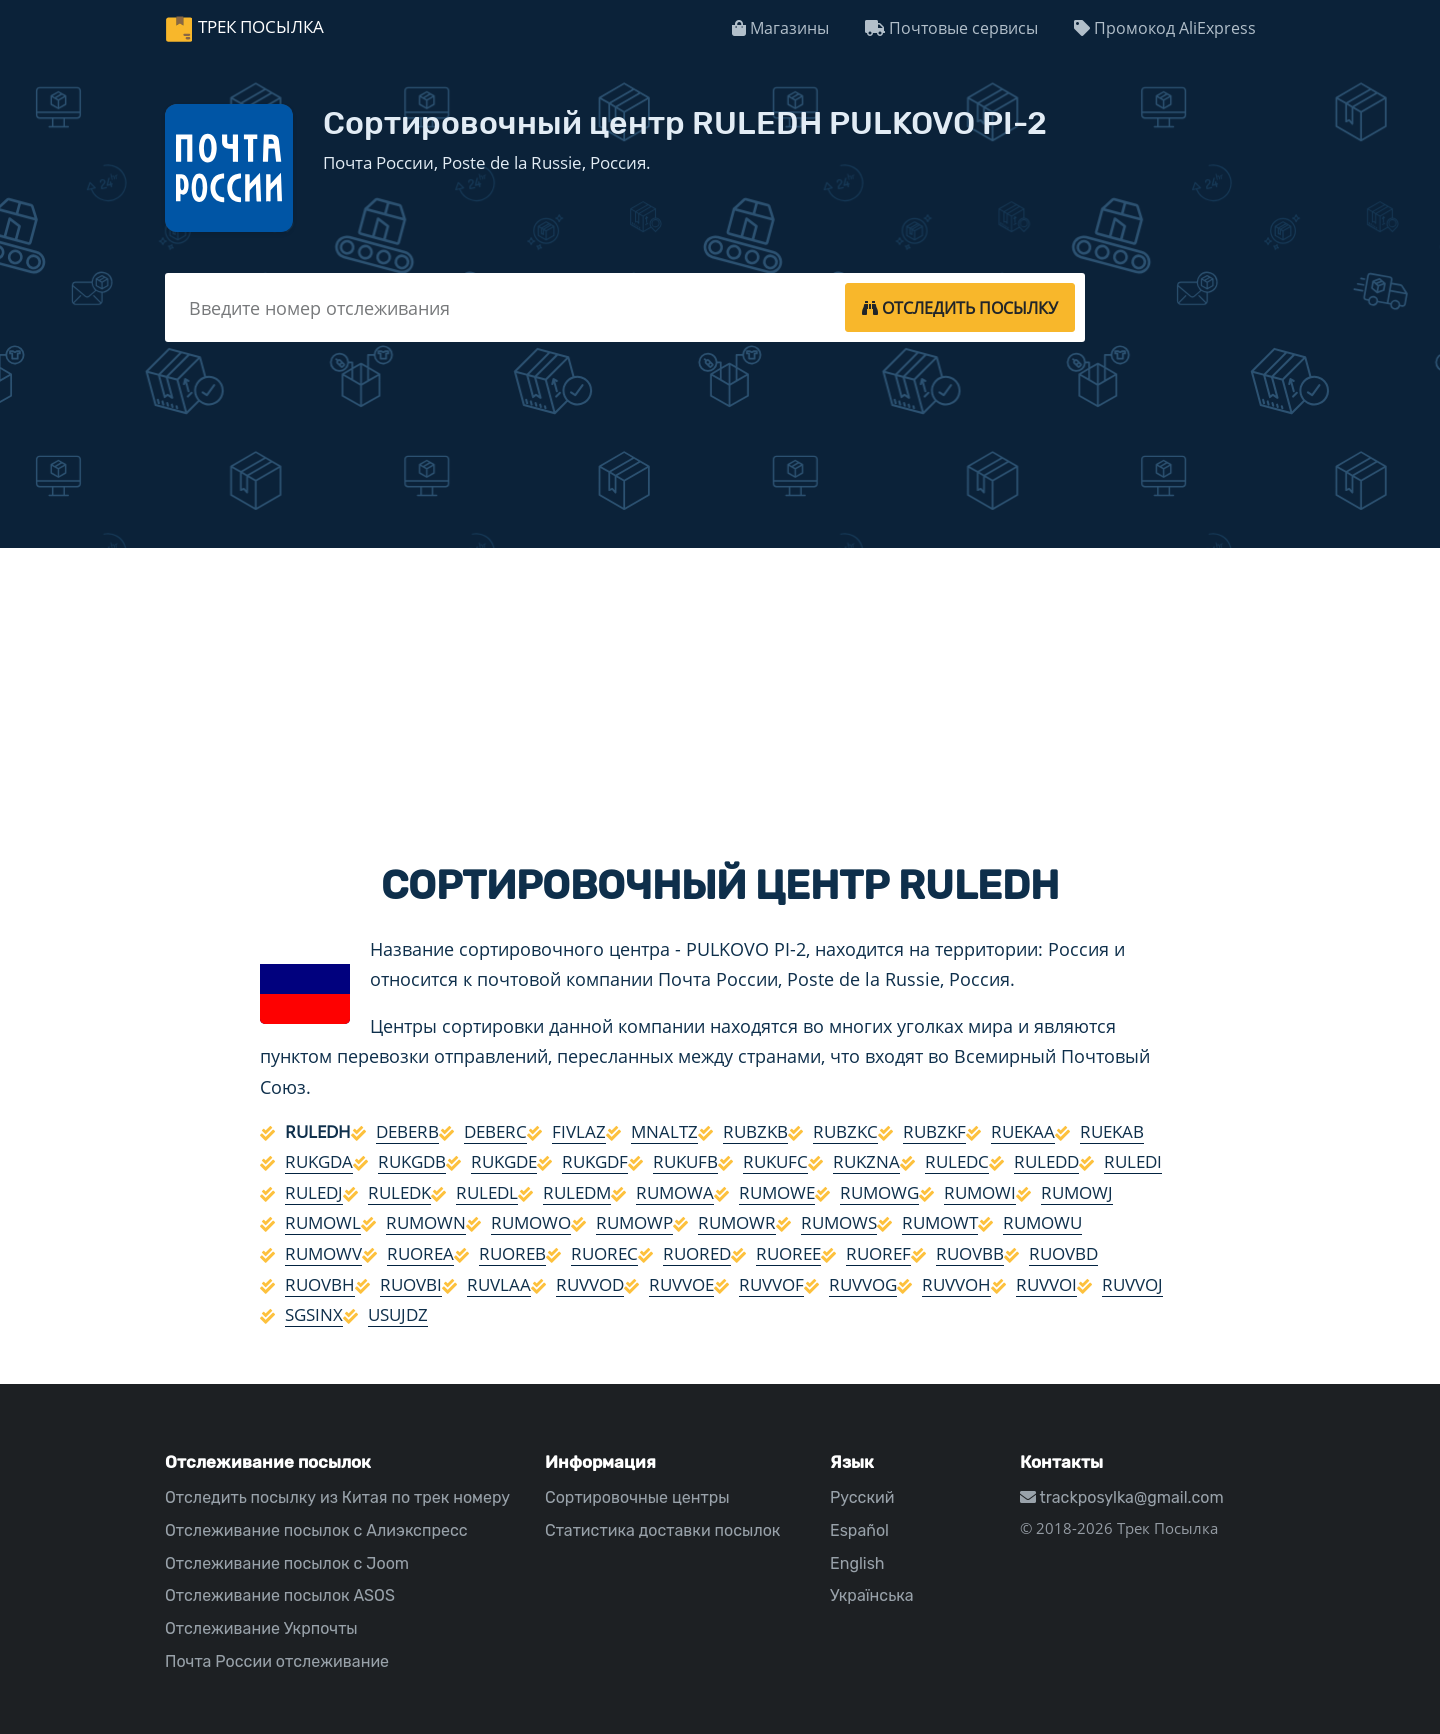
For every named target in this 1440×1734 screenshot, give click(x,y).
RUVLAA (499, 1284)
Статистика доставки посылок (662, 1530)
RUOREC (604, 1253)
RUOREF (878, 1253)
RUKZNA (866, 1161)
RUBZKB (755, 1131)
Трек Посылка (261, 26)
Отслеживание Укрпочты (261, 1628)
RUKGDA (319, 1161)
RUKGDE (504, 1161)
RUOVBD (1063, 1253)
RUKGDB (412, 1161)
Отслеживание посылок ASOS (280, 1595)
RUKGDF (595, 1161)
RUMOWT (940, 1222)
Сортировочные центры (637, 1497)
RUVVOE (681, 1284)
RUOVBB (970, 1253)
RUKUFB (685, 1161)
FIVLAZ (579, 1131)
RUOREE (788, 1253)
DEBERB (407, 1131)
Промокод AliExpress (1165, 28)
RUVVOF (771, 1284)
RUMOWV (323, 1253)
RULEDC (957, 1161)
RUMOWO (531, 1222)
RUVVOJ (1132, 1284)
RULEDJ (314, 1192)
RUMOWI (980, 1192)
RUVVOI (1046, 1284)
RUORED (697, 1253)
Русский (862, 1497)
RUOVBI (411, 1284)
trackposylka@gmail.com (1122, 1497)
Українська (872, 1595)
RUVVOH (956, 1284)
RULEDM (577, 1192)
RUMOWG (879, 1192)
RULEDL (487, 1192)
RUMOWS (839, 1222)
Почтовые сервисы (951, 28)
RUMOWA (675, 1192)
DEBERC (495, 1131)
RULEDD (1046, 1161)
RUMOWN (426, 1222)
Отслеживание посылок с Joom (287, 1563)
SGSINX (314, 1314)
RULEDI (1133, 1161)
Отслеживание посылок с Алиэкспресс (316, 1530)
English (857, 1563)
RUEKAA (1023, 1131)
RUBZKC (845, 1131)
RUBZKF (934, 1131)
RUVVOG (863, 1284)
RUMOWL (323, 1222)
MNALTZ (664, 1131)
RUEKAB (1112, 1131)
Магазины (780, 28)
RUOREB (512, 1253)
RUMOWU (1042, 1222)
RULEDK (399, 1192)
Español (859, 1530)
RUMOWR (737, 1222)
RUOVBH (320, 1284)
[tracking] (960, 307)
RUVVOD (590, 1284)
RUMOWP (634, 1222)
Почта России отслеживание (277, 1661)
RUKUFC (775, 1161)
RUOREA (420, 1253)
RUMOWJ (1077, 1192)
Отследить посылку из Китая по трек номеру (337, 1497)
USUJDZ (398, 1314)
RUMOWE (777, 1192)
